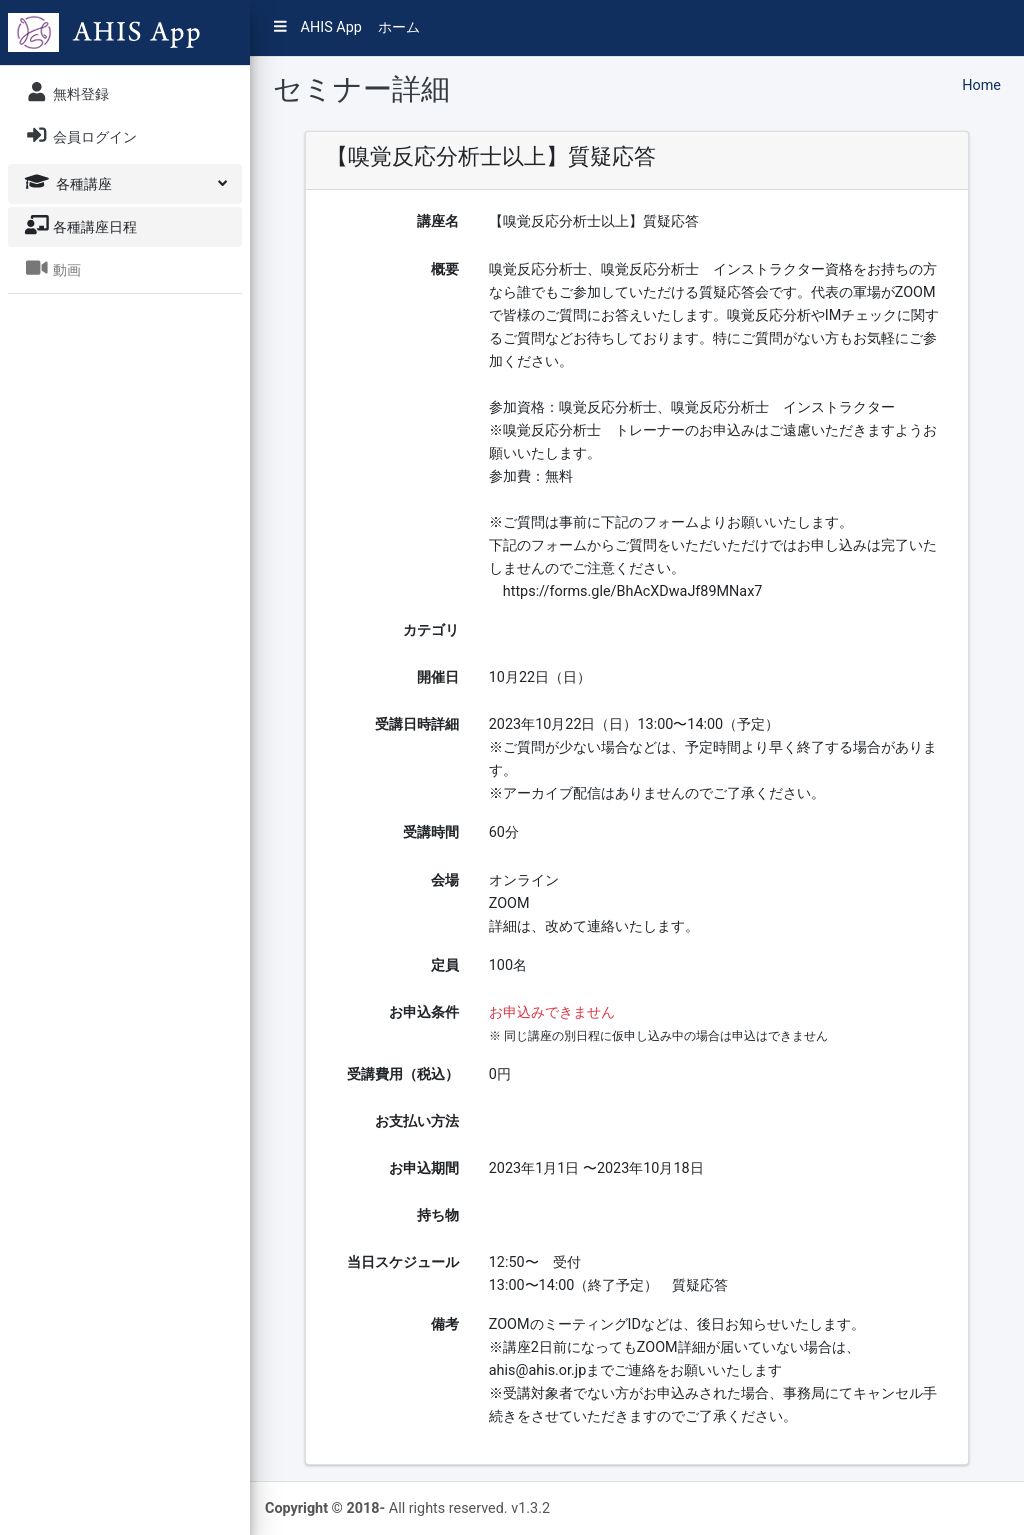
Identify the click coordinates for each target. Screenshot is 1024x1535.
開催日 (438, 677)
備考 (445, 1324)
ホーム (399, 27)
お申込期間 (424, 1168)
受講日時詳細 (417, 724)
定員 (445, 965)
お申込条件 (424, 1012)
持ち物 (438, 1215)
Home (981, 85)
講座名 (438, 221)
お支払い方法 (417, 1121)
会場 (445, 880)
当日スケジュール (403, 1262)
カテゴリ (431, 630)
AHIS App (318, 27)
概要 (445, 269)
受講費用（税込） (403, 1074)
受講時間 (431, 832)
